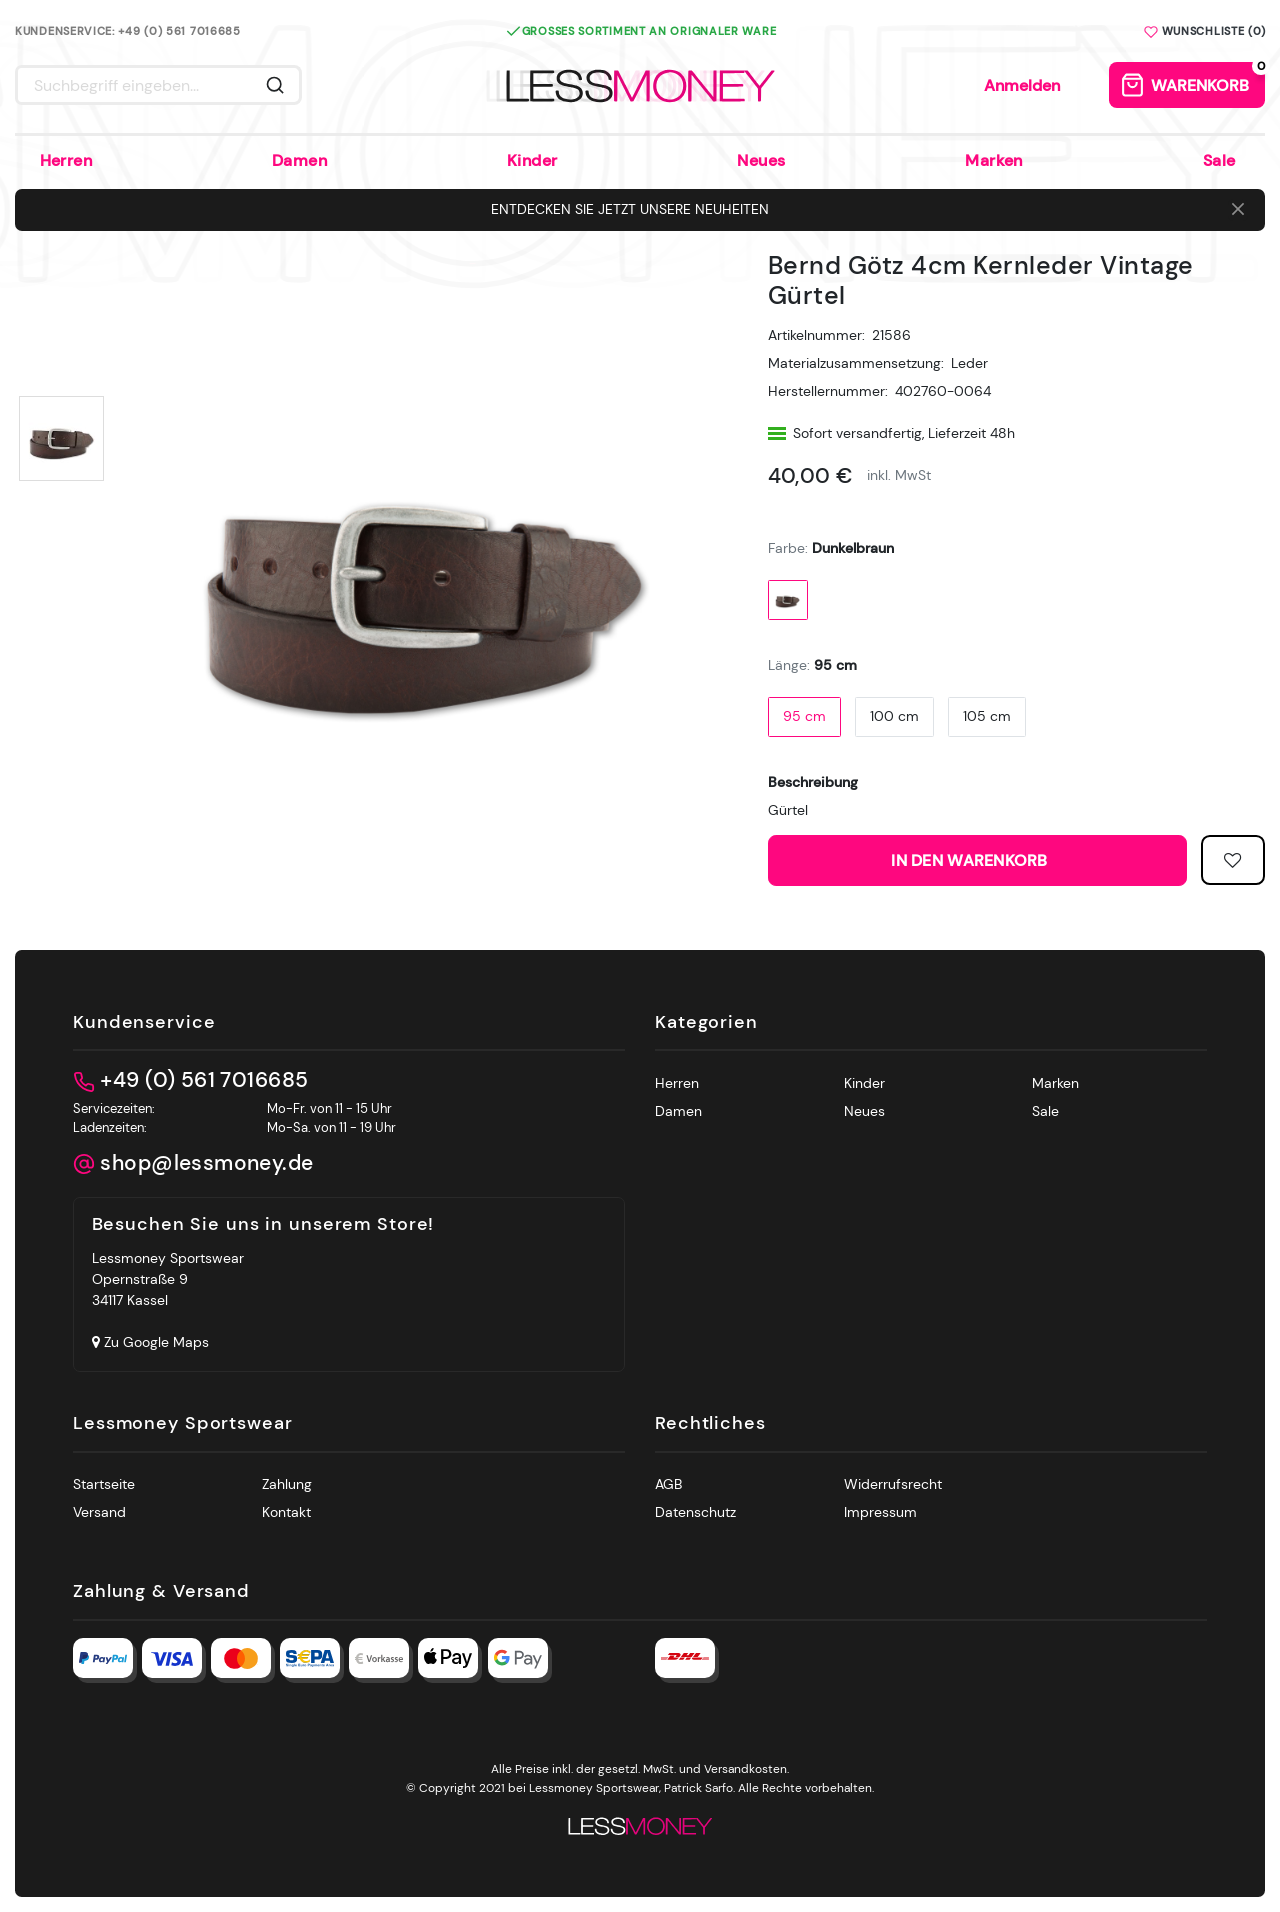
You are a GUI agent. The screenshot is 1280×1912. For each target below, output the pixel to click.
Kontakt (286, 1512)
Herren (66, 160)
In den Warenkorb (1031, 860)
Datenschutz (695, 1512)
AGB (668, 1484)
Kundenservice (144, 1023)
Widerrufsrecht (893, 1484)
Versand (99, 1512)
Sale (1219, 160)
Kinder (532, 160)
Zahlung (287, 1484)
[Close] (1238, 210)
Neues (761, 160)
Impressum (880, 1512)
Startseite (104, 1484)
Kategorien (706, 1023)
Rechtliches (710, 1424)
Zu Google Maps (150, 1342)
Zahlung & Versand (161, 1592)
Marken (994, 160)
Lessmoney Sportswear (183, 1424)
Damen (299, 160)
